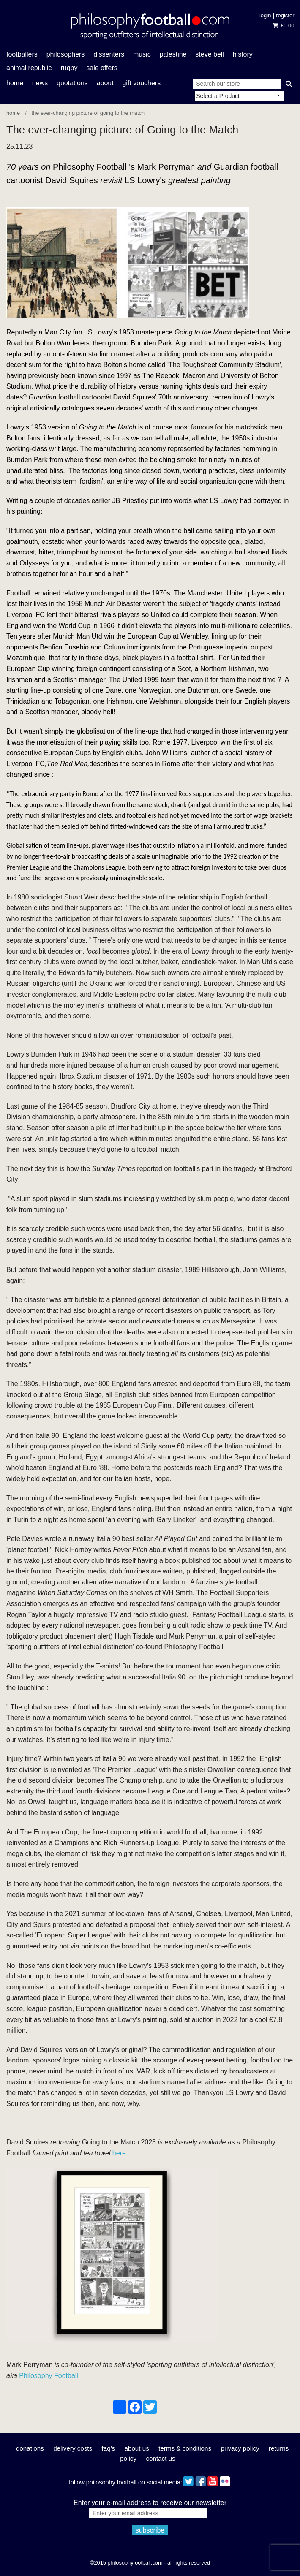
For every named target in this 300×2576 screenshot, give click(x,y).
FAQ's (108, 2448)
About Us (137, 2448)
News (40, 83)
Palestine (172, 54)
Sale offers (101, 67)
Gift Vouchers (141, 83)
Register (285, 15)
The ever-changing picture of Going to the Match (88, 113)
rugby (68, 67)
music (142, 54)
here (119, 2153)
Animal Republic (29, 67)
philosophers (65, 54)
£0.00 (283, 25)
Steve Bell (209, 54)
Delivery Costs (72, 2448)
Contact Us (160, 2458)
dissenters (108, 54)
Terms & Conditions (184, 2448)
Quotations (72, 83)
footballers (22, 54)
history (243, 54)
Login (265, 15)
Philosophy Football (48, 2375)
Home (14, 83)
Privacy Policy (240, 2448)
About (105, 83)
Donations (30, 2448)
